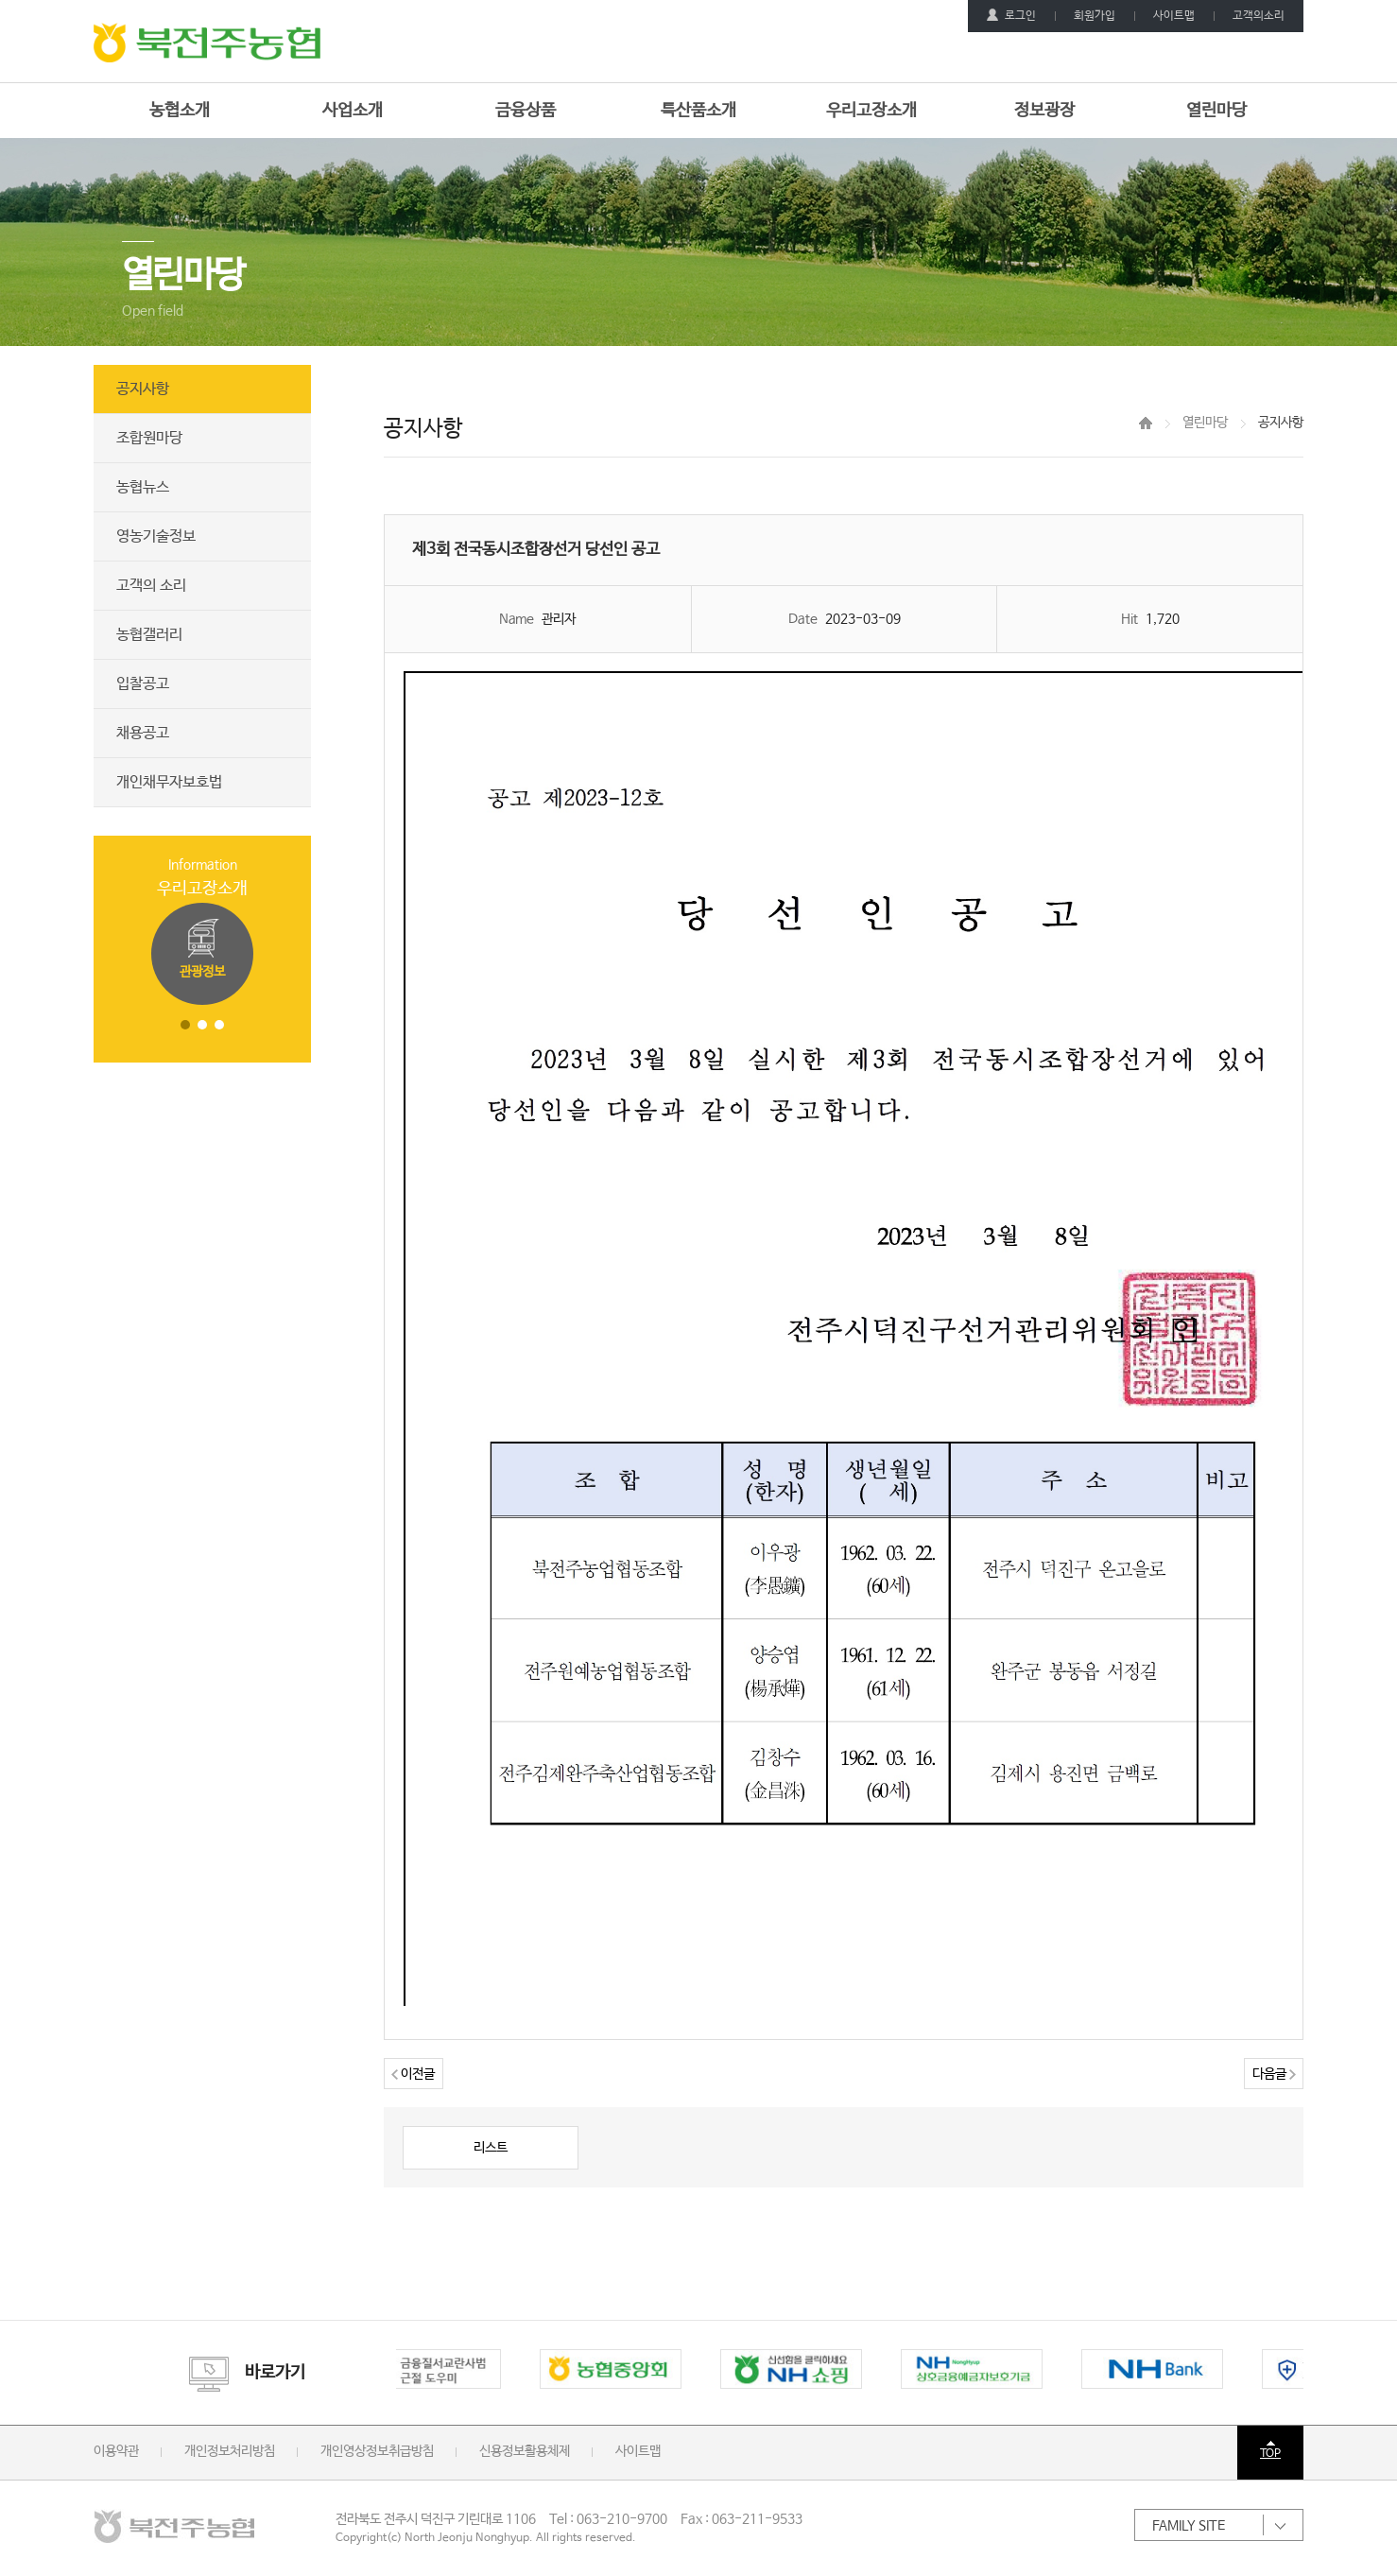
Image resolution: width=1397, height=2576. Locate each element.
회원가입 (1094, 16)
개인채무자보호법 (169, 782)
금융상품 (525, 110)
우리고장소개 (871, 110)
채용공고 (142, 733)
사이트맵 (1174, 16)
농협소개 (179, 110)
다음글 (1274, 2074)
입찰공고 (142, 684)
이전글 (413, 2074)
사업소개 (352, 110)
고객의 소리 (151, 586)
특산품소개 (698, 110)
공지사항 (142, 389)
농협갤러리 (149, 635)
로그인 (1011, 16)
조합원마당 (149, 438)
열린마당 (1216, 110)
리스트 (491, 2147)
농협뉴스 (142, 487)
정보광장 (1044, 110)
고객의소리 (1259, 16)
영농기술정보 (156, 536)
